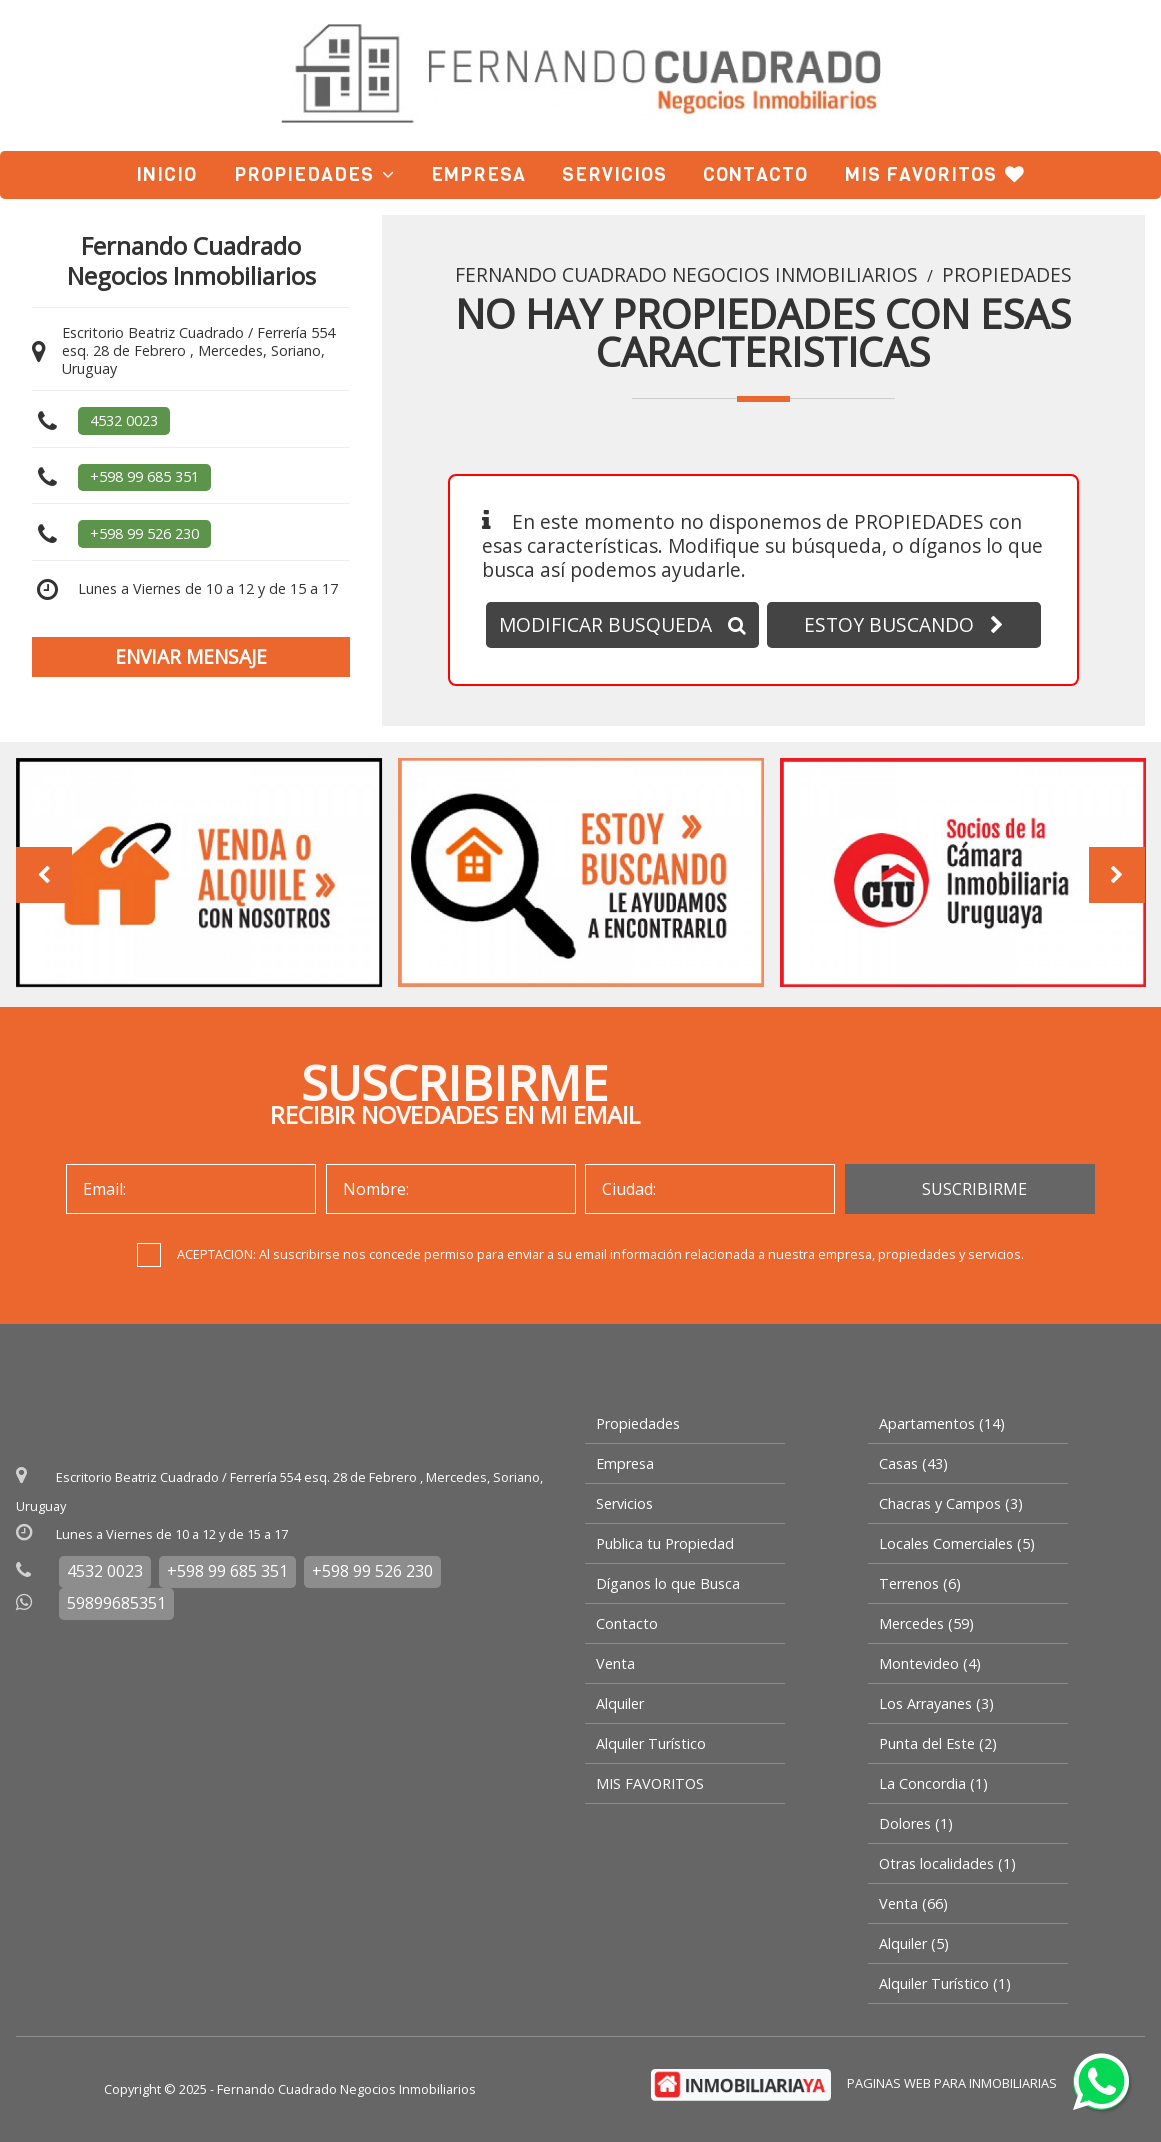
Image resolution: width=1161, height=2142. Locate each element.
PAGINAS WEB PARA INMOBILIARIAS (952, 2083)
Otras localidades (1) (947, 1863)
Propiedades (314, 174)
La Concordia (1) (933, 1783)
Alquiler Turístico (651, 1743)
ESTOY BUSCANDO (904, 624)
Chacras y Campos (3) (951, 1503)
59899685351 (116, 1603)
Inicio (166, 174)
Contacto (755, 174)
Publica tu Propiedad (665, 1543)
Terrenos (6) (920, 1583)
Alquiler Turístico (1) (945, 1983)
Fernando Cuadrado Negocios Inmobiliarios (686, 275)
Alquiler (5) (914, 1943)
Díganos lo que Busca (668, 1583)
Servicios (614, 174)
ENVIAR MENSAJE (191, 656)
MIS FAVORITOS (935, 174)
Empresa (478, 174)
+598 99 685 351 (144, 476)
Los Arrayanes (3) (936, 1703)
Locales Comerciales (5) (957, 1543)
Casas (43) (913, 1463)
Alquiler (620, 1703)
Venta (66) (913, 1903)
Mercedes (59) (926, 1623)
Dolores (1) (916, 1823)
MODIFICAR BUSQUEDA (622, 624)
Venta (615, 1663)
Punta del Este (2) (938, 1743)
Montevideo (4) (930, 1663)
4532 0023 (124, 420)
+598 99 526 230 (144, 533)
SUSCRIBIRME (974, 1189)
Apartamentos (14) (942, 1423)
